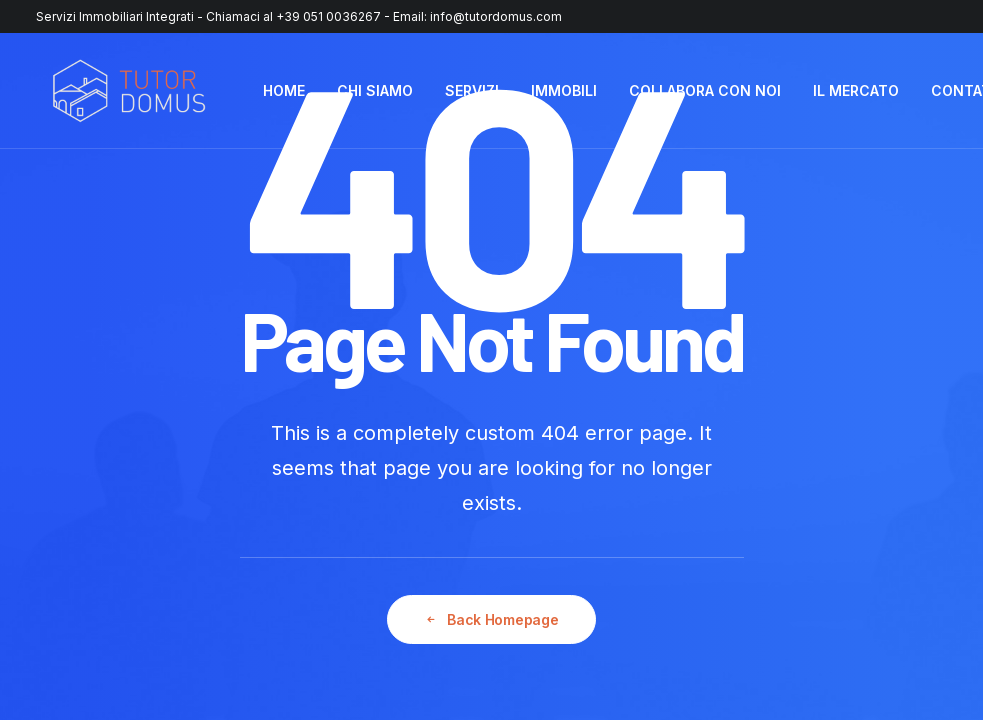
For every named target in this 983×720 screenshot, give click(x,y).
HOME (284, 90)
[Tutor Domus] (129, 91)
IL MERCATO (856, 90)
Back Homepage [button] (491, 619)
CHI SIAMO (375, 90)
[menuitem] (284, 91)
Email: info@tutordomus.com (477, 16)
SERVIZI (472, 90)
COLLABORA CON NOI (705, 90)
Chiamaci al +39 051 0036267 (293, 16)
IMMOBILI (564, 90)
